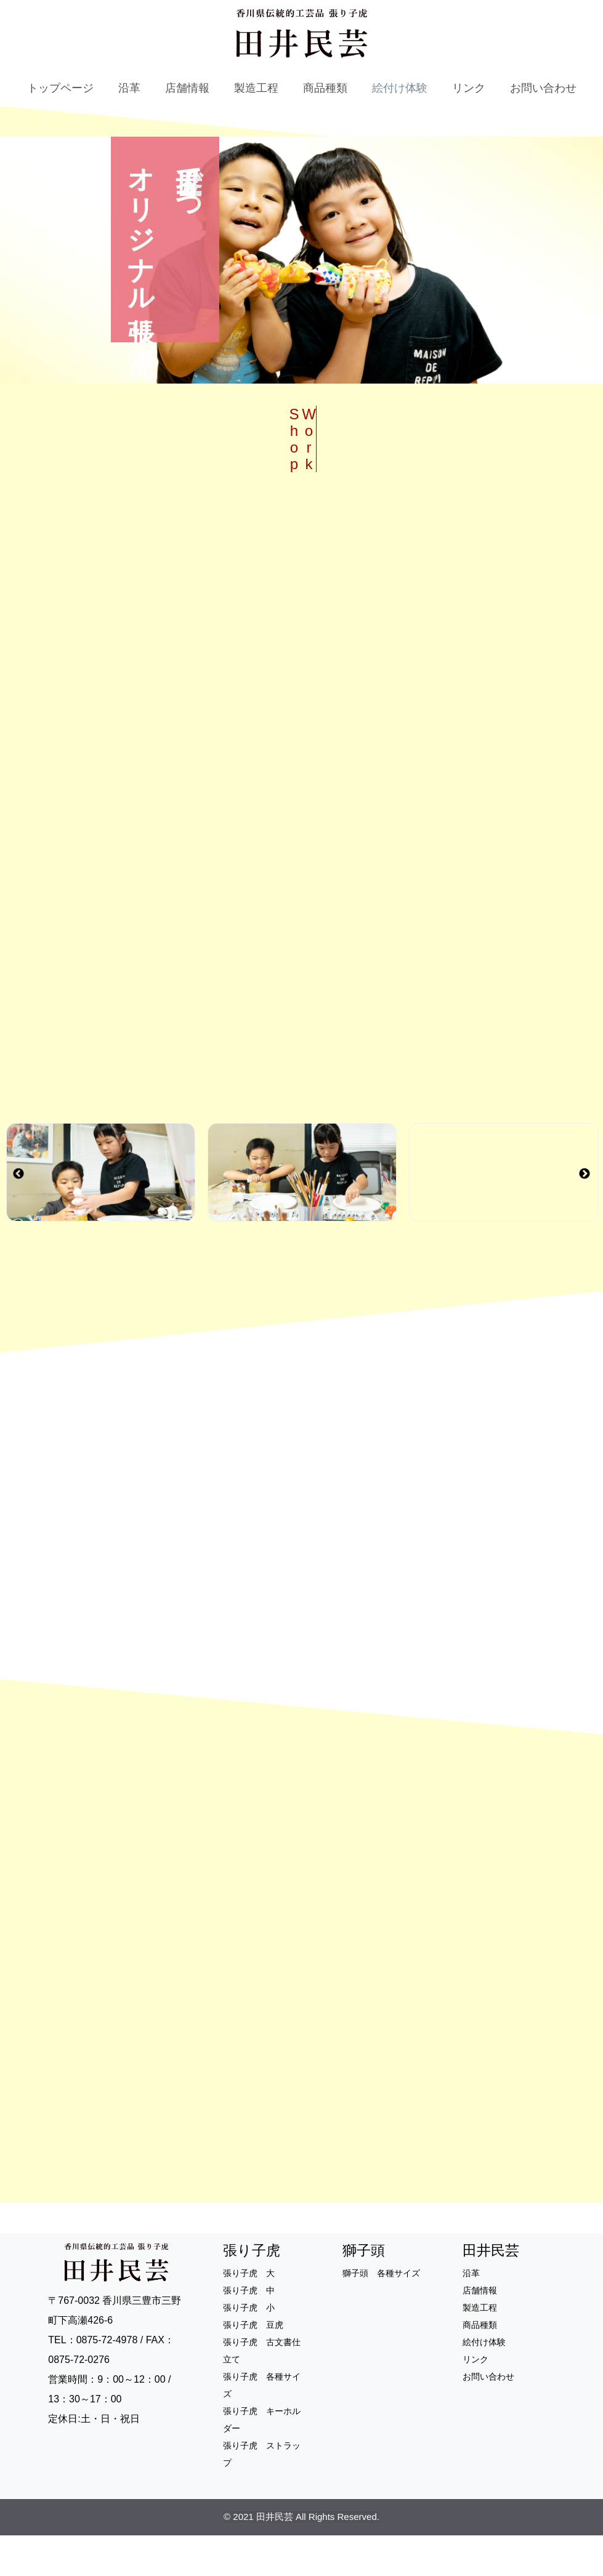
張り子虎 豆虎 (253, 2365)
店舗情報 (187, 88)
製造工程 (256, 88)
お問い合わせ (543, 88)
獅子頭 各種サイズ (381, 2313)
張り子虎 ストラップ (262, 2494)
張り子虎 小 (249, 2348)
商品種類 (325, 88)
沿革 (129, 88)
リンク (468, 88)
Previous (18, 1194)
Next (584, 1194)
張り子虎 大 (249, 2313)
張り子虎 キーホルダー (262, 2459)
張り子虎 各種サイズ (262, 2425)
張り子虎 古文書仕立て (262, 2390)
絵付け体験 (399, 88)
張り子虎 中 (249, 2330)
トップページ (60, 88)
